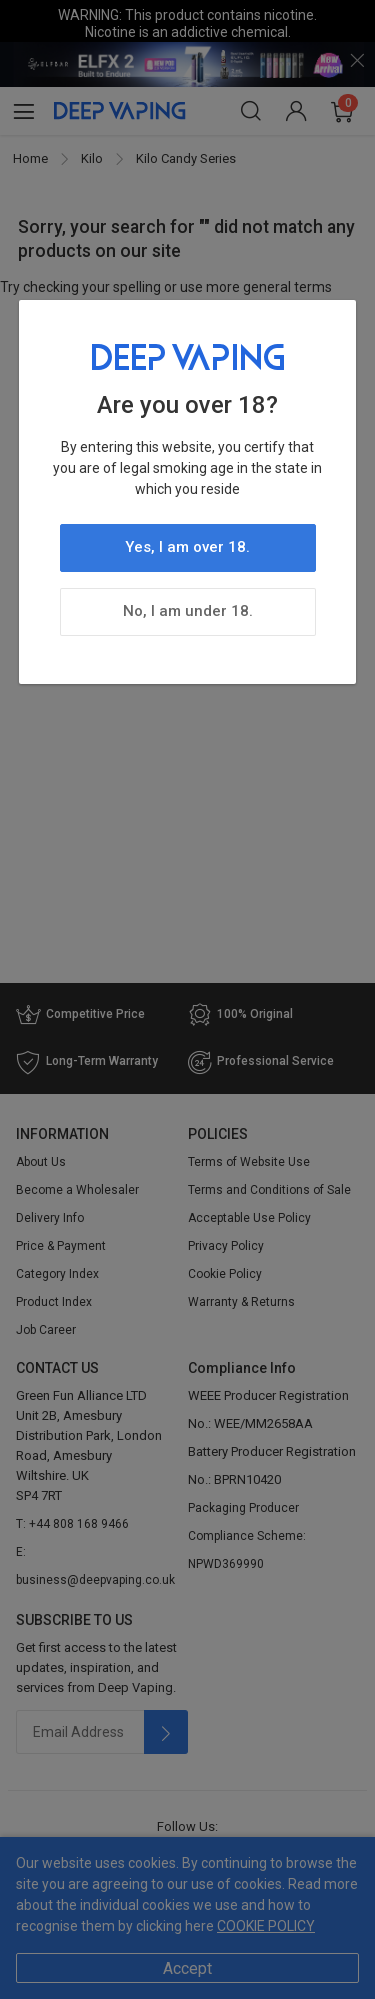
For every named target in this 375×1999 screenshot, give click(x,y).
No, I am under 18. (188, 611)
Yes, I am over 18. (187, 547)
